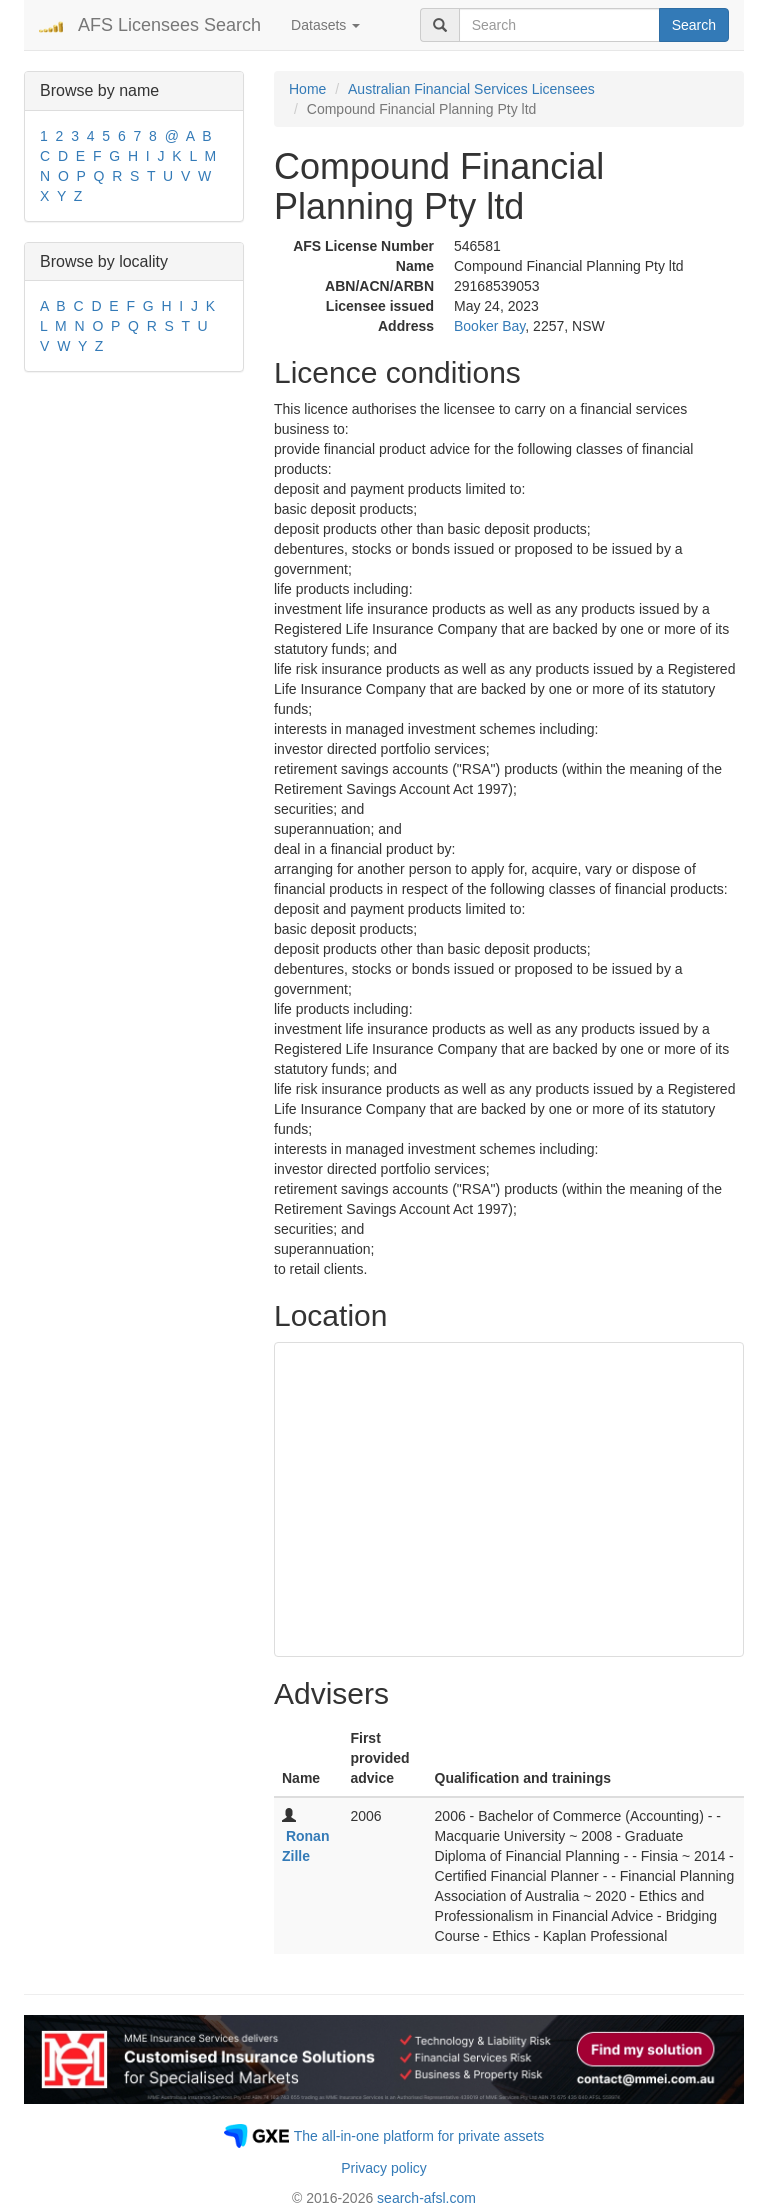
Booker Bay (489, 326)
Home (307, 89)
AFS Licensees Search (169, 25)
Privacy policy (384, 2168)
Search (694, 25)
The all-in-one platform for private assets (419, 2136)
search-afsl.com (426, 2198)
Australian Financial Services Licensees (471, 89)
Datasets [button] (325, 25)
